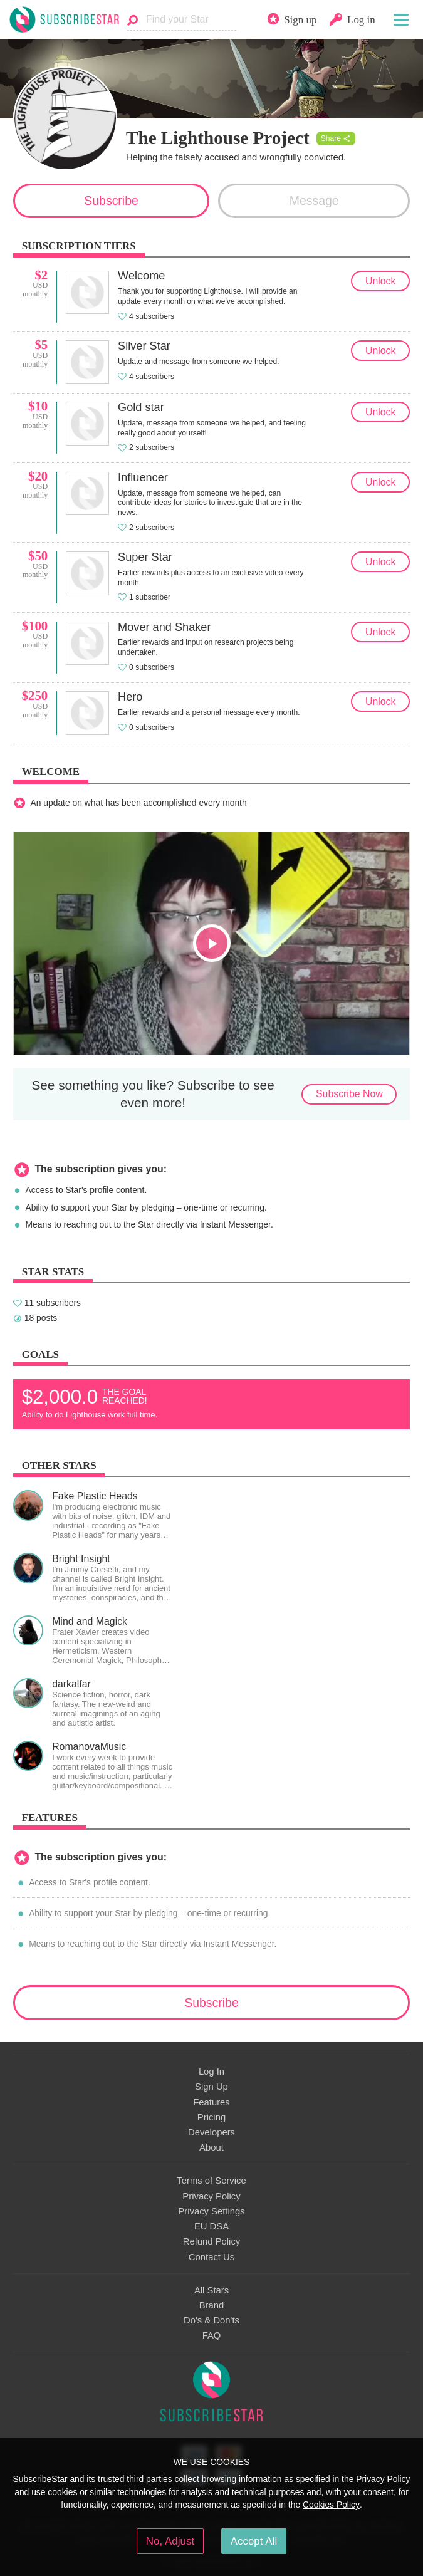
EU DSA (211, 2226)
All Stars (211, 2290)
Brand (211, 2305)
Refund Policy (212, 2241)
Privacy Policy (211, 2196)
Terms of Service (211, 2181)
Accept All (254, 2541)
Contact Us (211, 2257)
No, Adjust (170, 2541)
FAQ (211, 2335)
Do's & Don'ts (211, 2320)
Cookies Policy (331, 2505)
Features (211, 2102)
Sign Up (211, 2087)
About (211, 2147)
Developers (211, 2132)
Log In (211, 2072)
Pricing (211, 2117)
